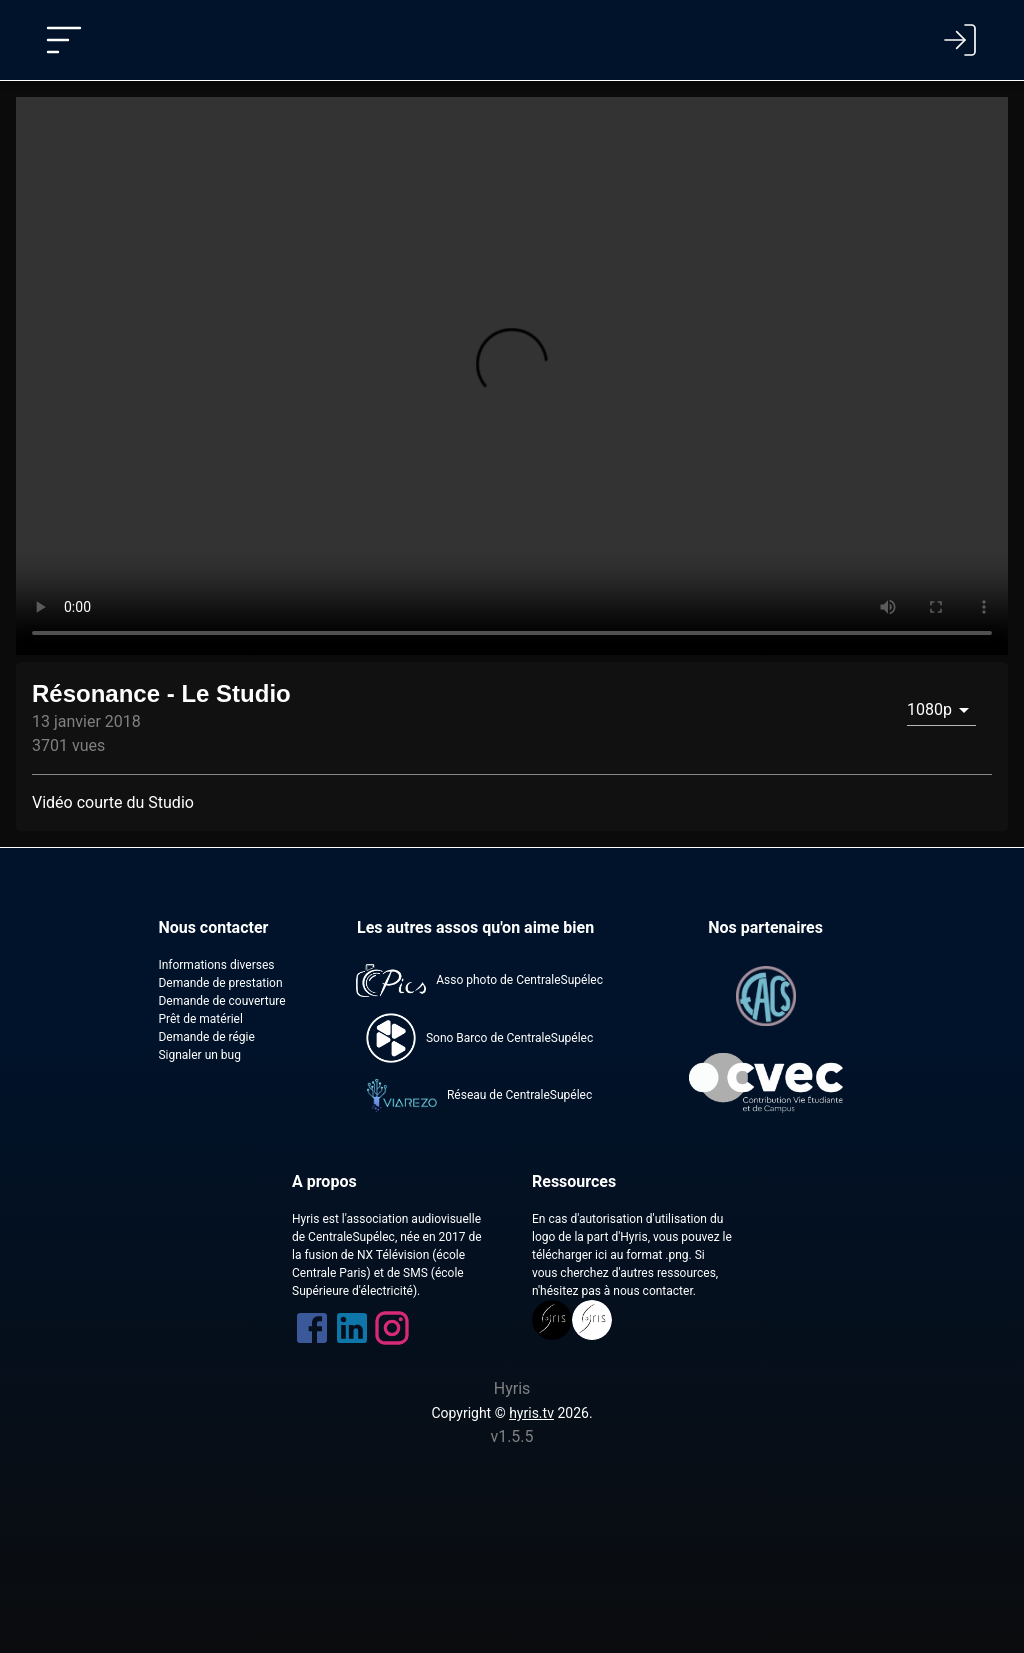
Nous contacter (213, 927)
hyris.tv (531, 1413)
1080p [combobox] (929, 709)
